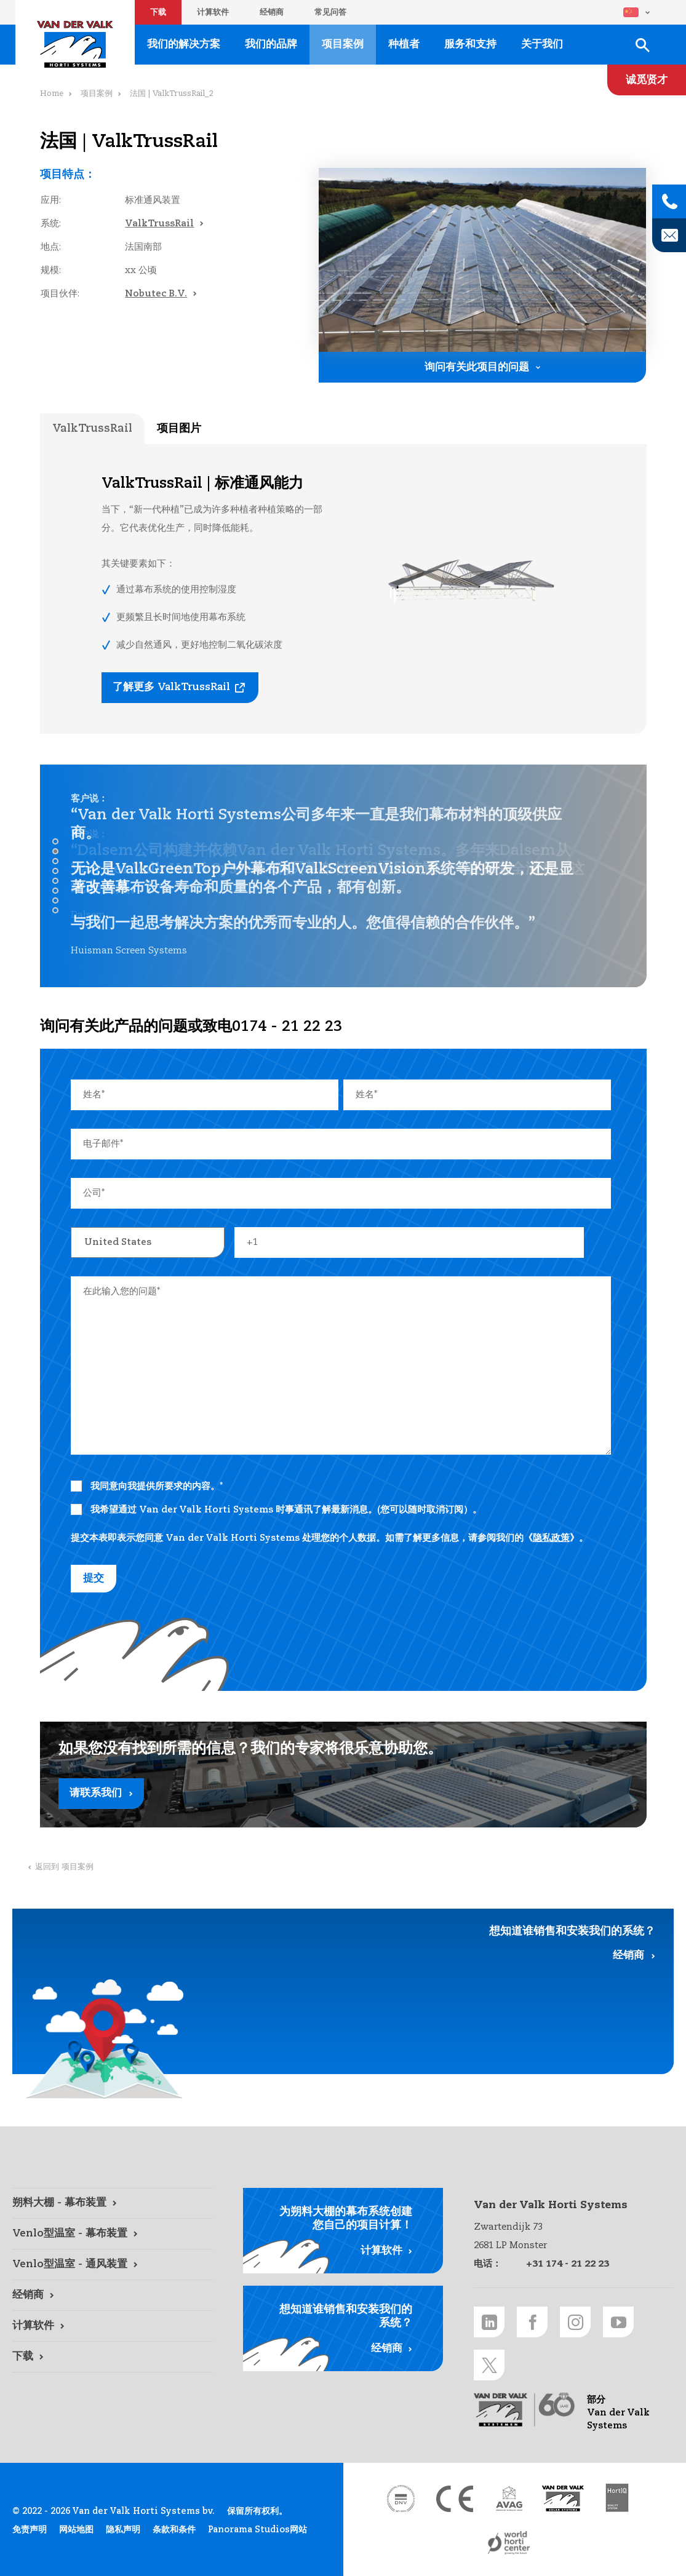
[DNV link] (400, 2498)
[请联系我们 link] (343, 1774)
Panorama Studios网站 (257, 2530)
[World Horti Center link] (509, 2543)
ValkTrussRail (159, 223)
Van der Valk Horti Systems (75, 44)
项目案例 (97, 94)
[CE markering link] (455, 2498)
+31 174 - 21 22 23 (567, 2263)
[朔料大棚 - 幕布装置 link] (112, 2203)
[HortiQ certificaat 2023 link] (617, 2498)
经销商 (272, 13)
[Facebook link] (532, 2322)
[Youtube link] (618, 2322)
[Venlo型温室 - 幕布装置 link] (112, 2234)
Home (51, 94)
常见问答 (330, 13)
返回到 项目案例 (64, 1867)
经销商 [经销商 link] (628, 1955)
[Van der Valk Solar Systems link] (563, 2498)
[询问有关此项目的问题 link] (482, 367)
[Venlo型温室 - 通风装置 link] (112, 2264)
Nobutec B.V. (156, 293)
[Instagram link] (575, 2322)
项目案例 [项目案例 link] (343, 44)
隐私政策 (551, 1538)
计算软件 (213, 13)
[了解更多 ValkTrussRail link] (180, 687)
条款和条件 (174, 2530)
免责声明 (29, 2530)
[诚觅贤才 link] (646, 80)
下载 (158, 13)
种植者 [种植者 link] (404, 44)
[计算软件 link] (112, 2326)
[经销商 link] (112, 2295)
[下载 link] (112, 2357)
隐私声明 (123, 2530)
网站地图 (76, 2530)
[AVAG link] (509, 2498)
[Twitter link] (489, 2365)
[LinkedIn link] (489, 2322)
